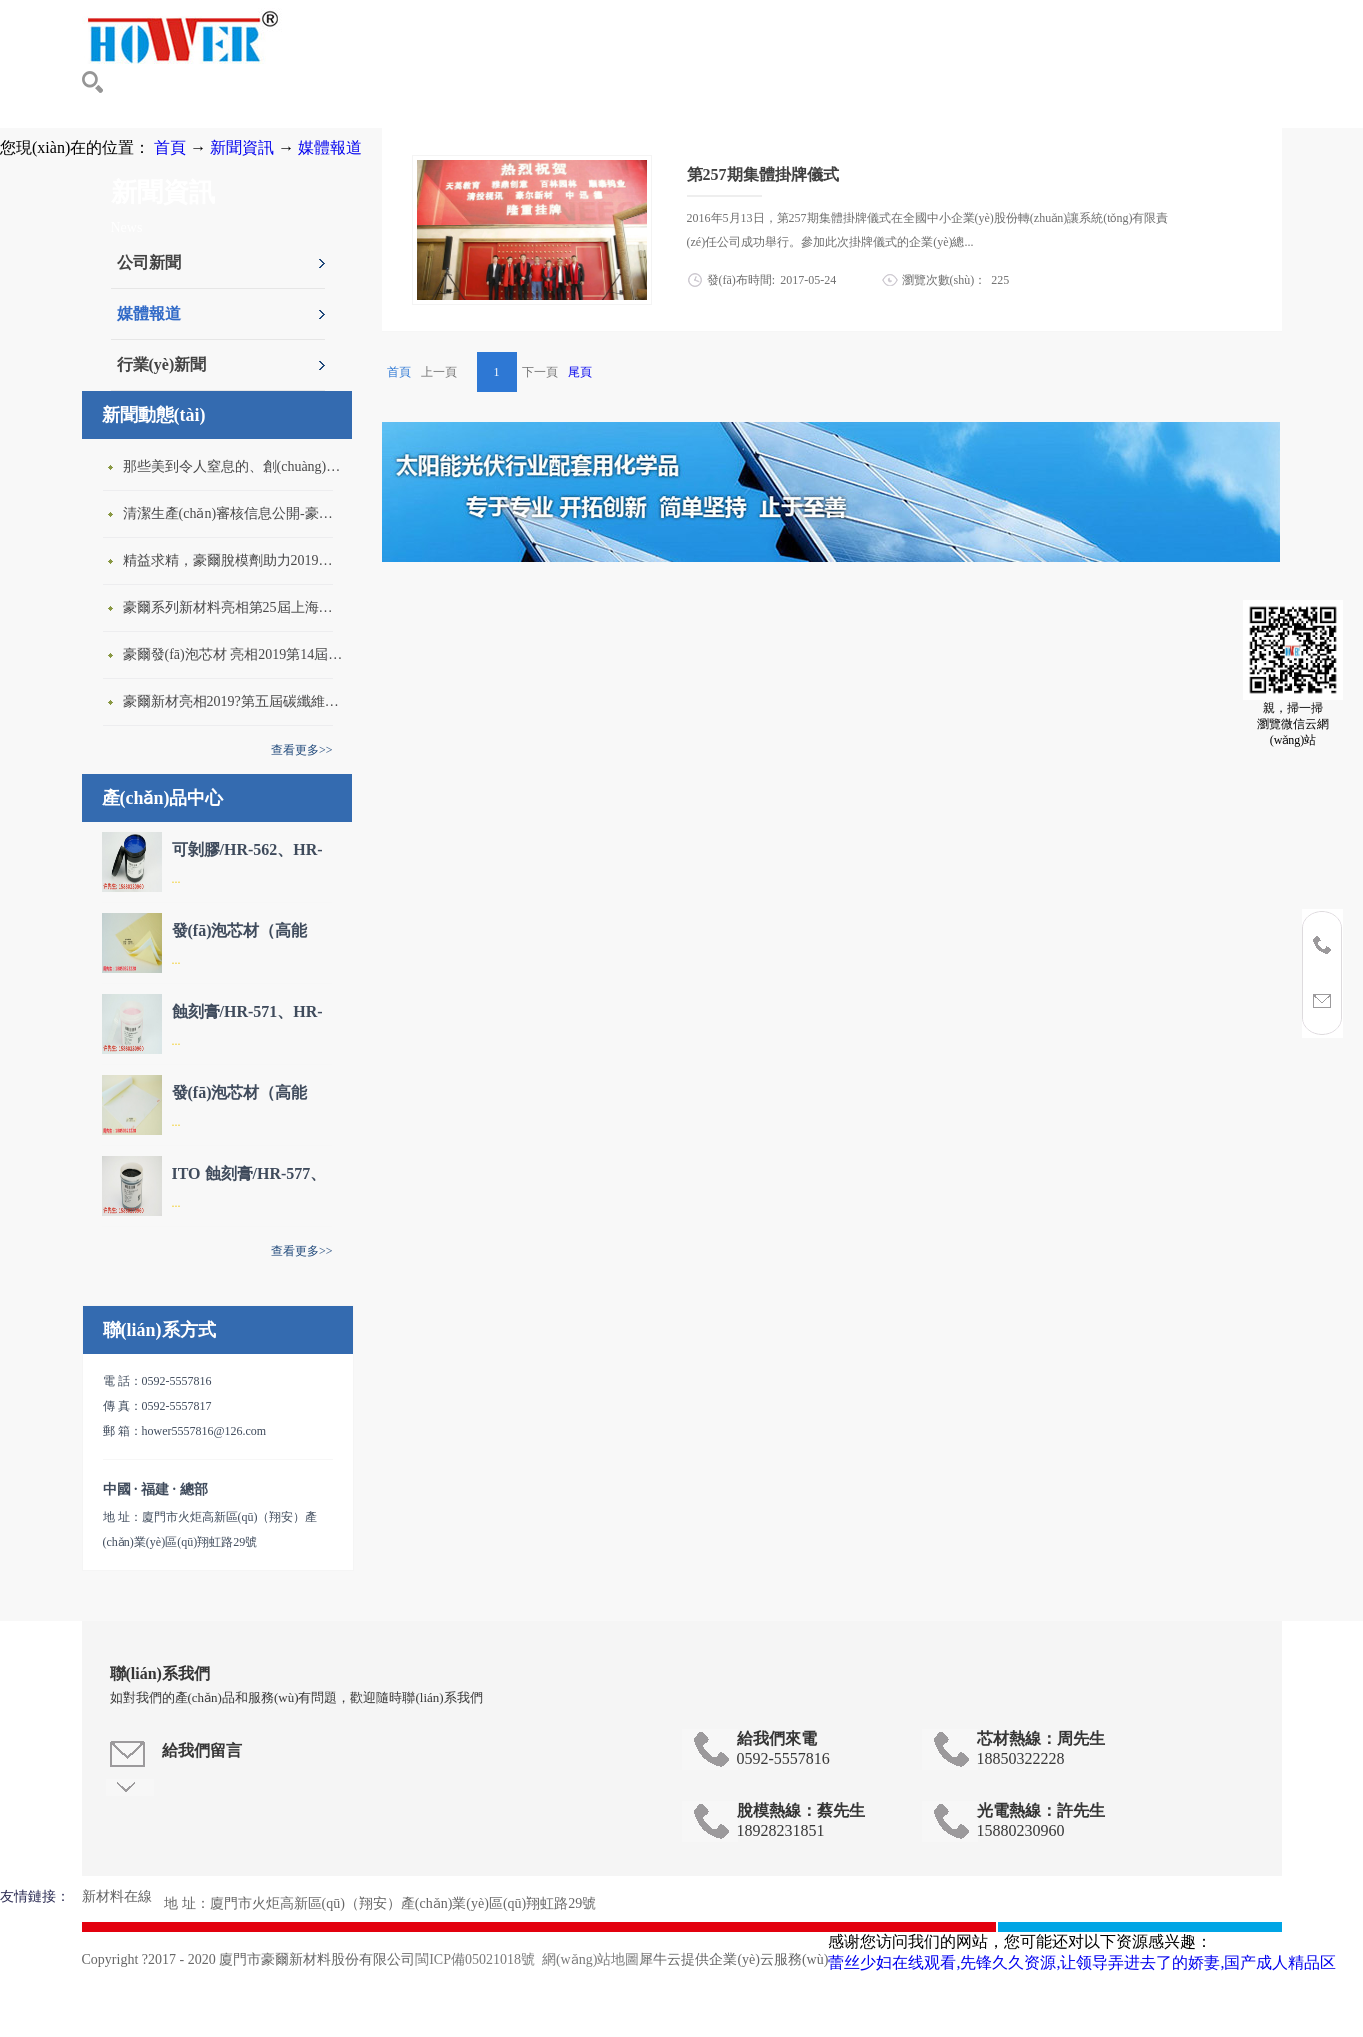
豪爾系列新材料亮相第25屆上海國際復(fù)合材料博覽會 (233, 607)
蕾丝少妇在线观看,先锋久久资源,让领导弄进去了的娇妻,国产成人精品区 (1082, 1962)
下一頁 (540, 372)
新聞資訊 (242, 147)
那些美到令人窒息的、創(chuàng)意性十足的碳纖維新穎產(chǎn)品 (233, 466)
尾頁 (580, 372)
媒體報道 (330, 147)
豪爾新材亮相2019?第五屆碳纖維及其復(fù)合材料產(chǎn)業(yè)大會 (233, 701)
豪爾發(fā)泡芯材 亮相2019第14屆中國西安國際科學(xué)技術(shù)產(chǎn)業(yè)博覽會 (233, 654)
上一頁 (439, 372)
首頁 (399, 372)
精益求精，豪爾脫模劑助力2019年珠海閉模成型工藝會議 (233, 560)
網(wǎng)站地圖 (587, 1959)
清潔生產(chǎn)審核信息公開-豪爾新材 (233, 513)
